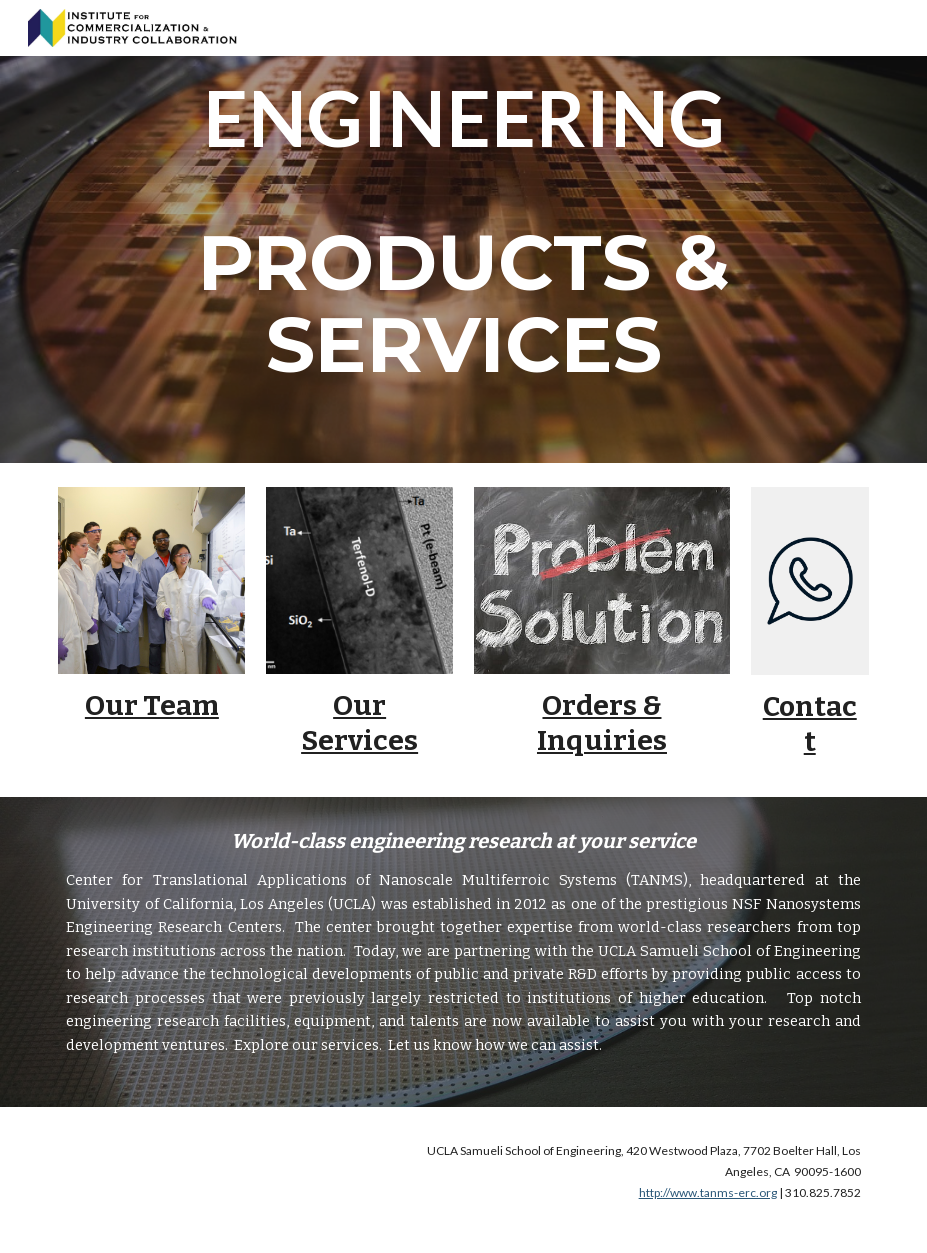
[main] (463, 231)
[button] (903, 28)
